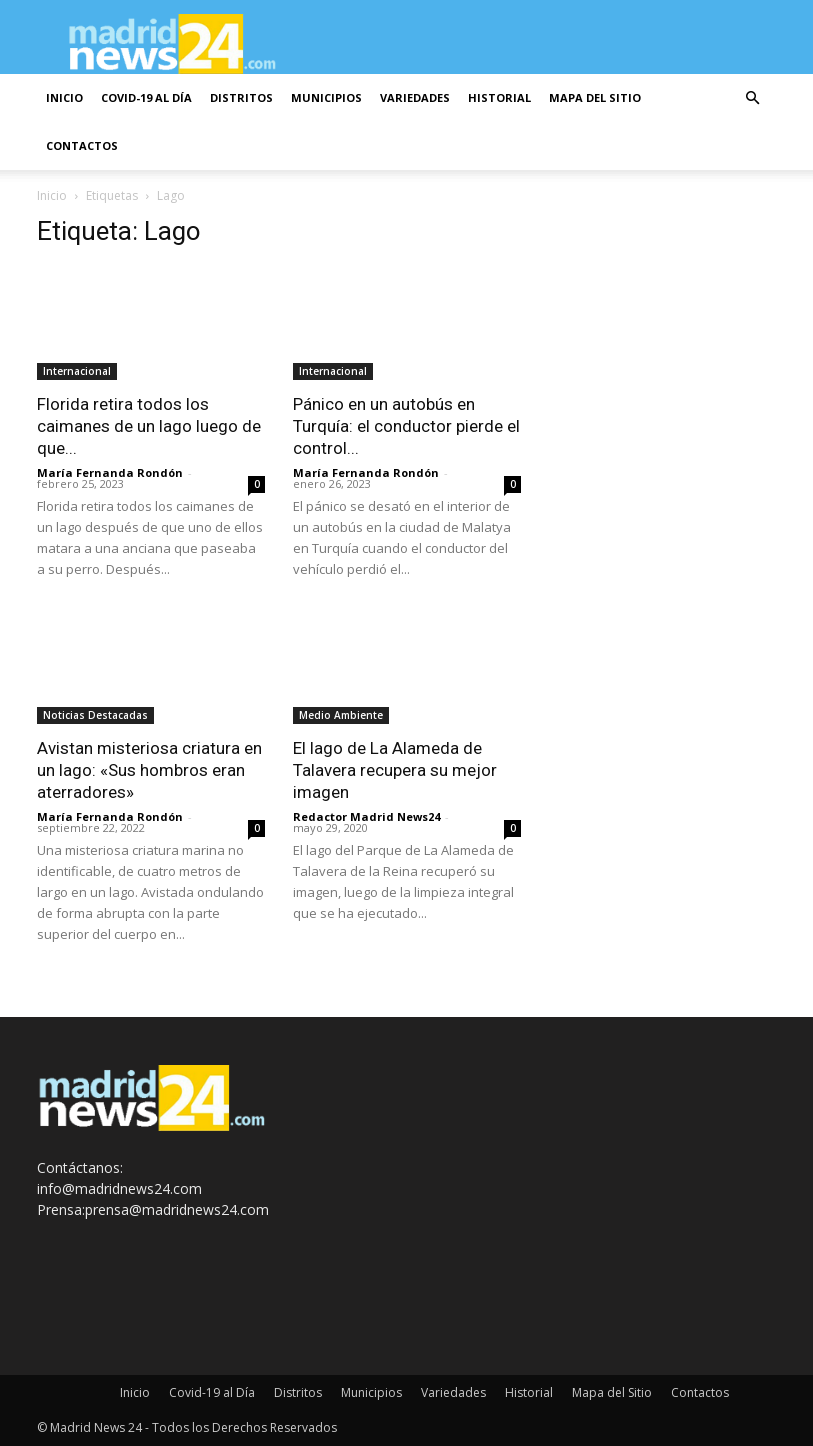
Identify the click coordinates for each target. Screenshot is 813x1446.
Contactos (82, 145)
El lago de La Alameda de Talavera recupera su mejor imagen (395, 770)
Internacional (77, 371)
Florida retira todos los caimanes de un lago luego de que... (149, 426)
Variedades (415, 97)
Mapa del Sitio (595, 97)
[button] (753, 98)
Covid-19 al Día (146, 97)
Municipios (326, 97)
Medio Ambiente (341, 715)
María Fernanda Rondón (110, 472)
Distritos (241, 97)
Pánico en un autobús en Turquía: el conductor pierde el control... (406, 426)
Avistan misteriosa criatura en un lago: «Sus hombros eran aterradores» (149, 770)
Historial (499, 97)
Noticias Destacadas (95, 715)
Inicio (64, 97)
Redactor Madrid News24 (366, 816)
